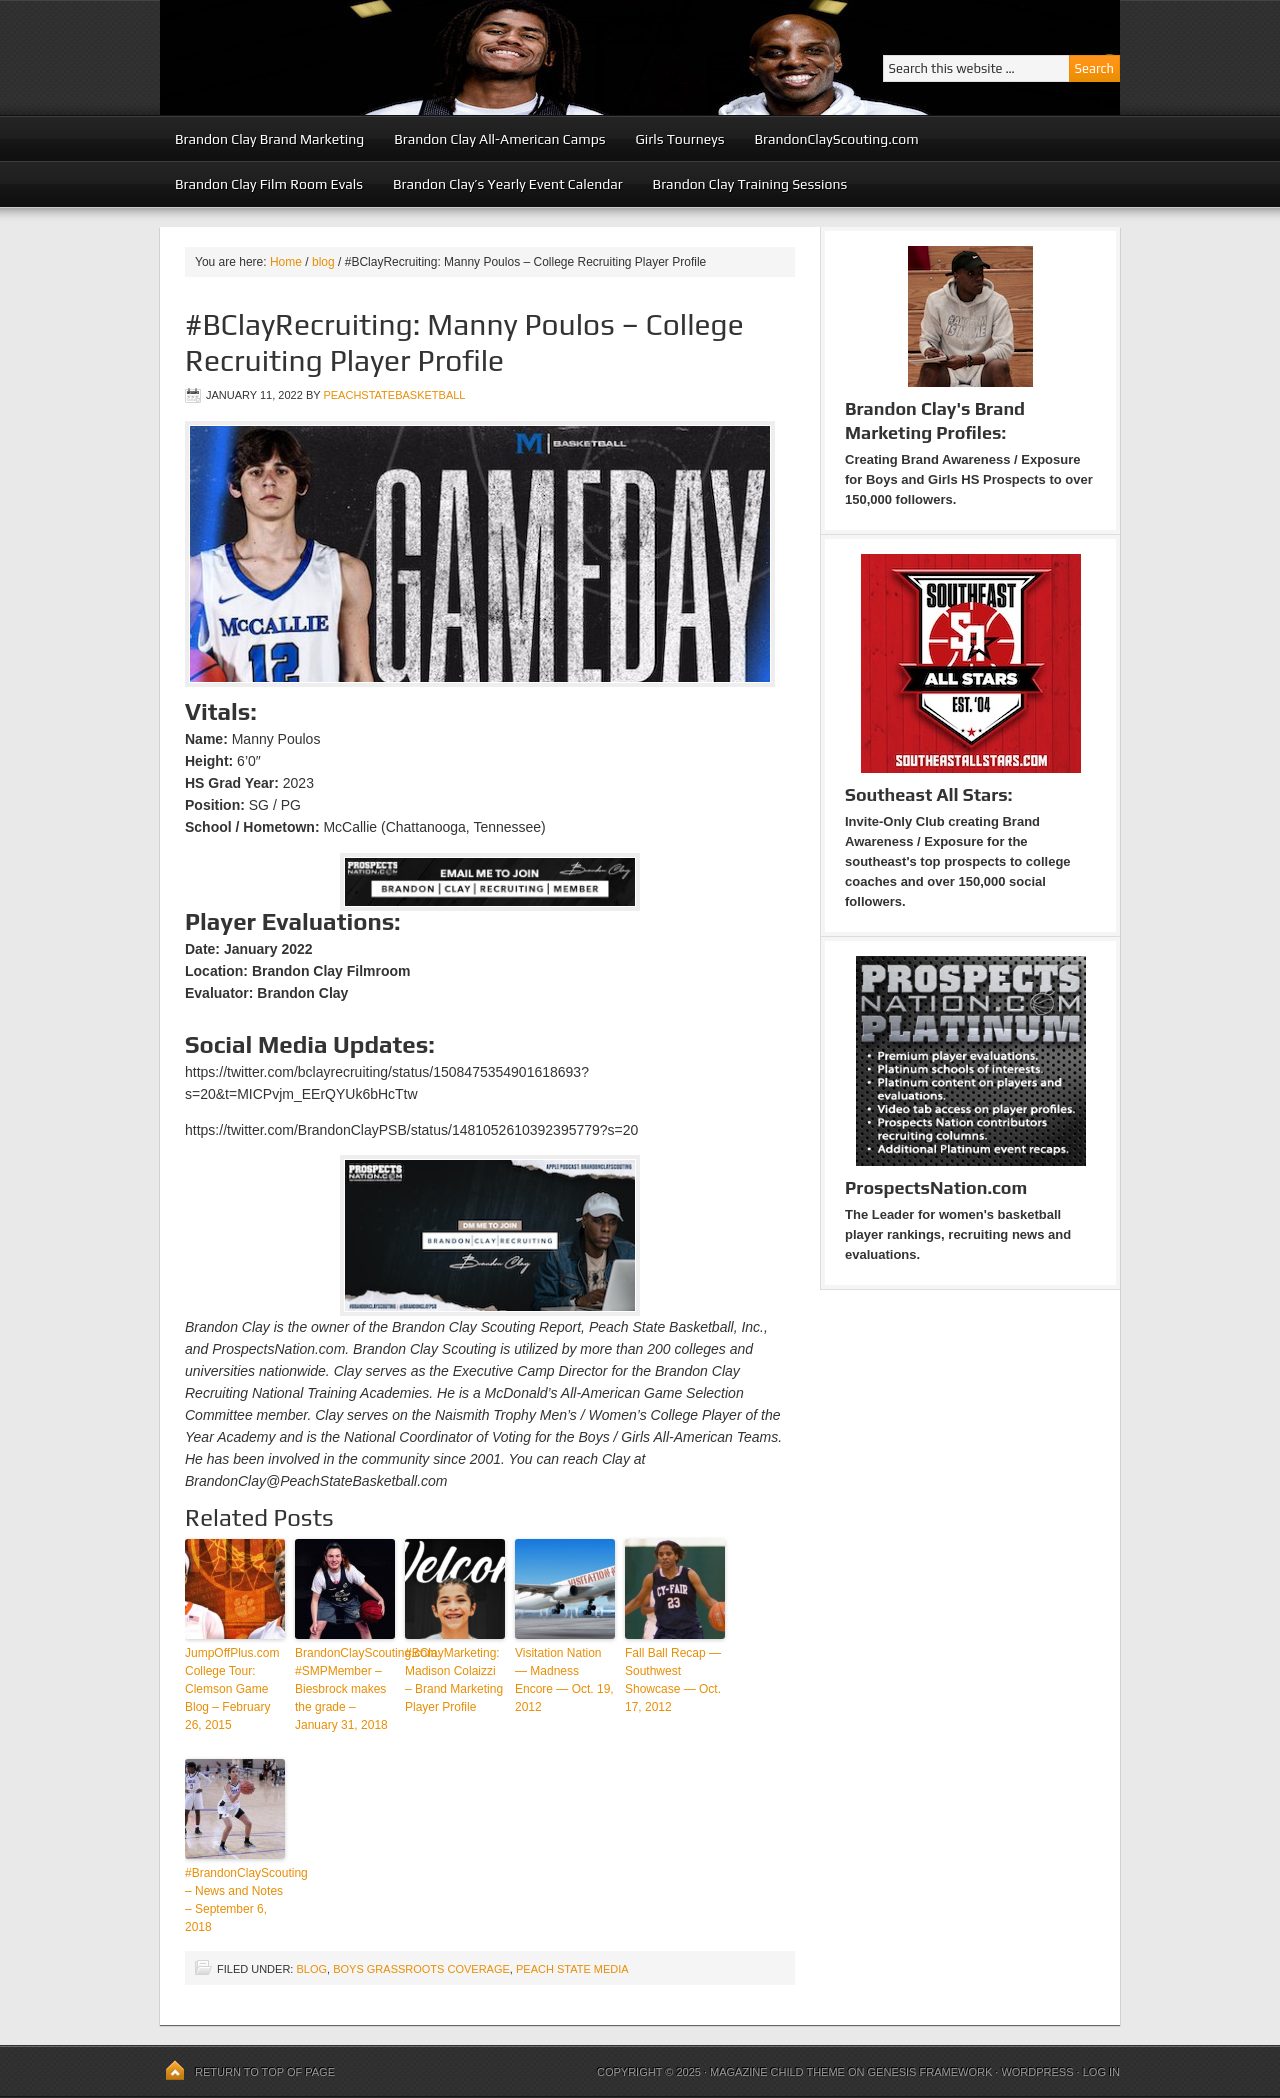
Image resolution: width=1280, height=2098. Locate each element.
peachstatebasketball (394, 395)
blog (311, 1969)
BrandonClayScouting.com (836, 139)
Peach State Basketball (405, 57)
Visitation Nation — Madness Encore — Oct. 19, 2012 (564, 1680)
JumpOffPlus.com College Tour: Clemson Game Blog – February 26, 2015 (232, 1689)
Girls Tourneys (680, 139)
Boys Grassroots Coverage (421, 1969)
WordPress (1037, 2072)
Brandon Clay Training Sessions (750, 184)
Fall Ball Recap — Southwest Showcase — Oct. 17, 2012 (673, 1680)
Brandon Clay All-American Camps (499, 139)
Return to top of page (265, 2072)
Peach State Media (572, 1969)
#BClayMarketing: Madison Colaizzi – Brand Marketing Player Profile (454, 1680)
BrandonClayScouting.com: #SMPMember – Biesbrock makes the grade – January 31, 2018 (345, 1689)
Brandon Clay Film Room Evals (269, 184)
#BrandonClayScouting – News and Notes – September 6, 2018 (235, 1900)
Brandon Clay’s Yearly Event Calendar (508, 184)
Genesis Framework (930, 2072)
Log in (1101, 2072)
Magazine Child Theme (777, 2072)
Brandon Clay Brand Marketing (269, 139)
